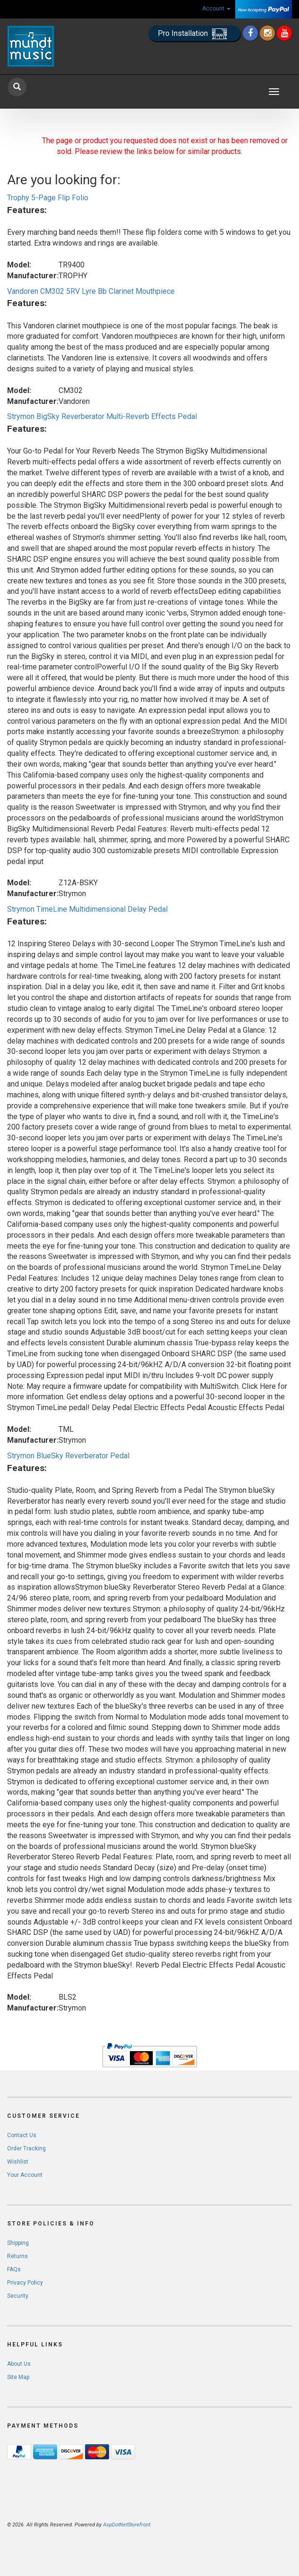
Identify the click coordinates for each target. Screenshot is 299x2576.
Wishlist (17, 2161)
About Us (19, 2364)
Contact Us (21, 2135)
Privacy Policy (25, 2282)
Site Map (18, 2377)
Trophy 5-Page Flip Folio (47, 197)
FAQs (14, 2269)
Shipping (18, 2243)
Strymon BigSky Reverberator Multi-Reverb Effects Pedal (102, 416)
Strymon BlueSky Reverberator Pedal (68, 1455)
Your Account (25, 2175)
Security (17, 2296)
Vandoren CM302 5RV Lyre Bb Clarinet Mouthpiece (91, 291)
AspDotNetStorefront (126, 2525)
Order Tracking (26, 2148)
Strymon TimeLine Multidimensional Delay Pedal (87, 909)
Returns (17, 2256)
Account (216, 8)
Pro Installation (194, 33)
